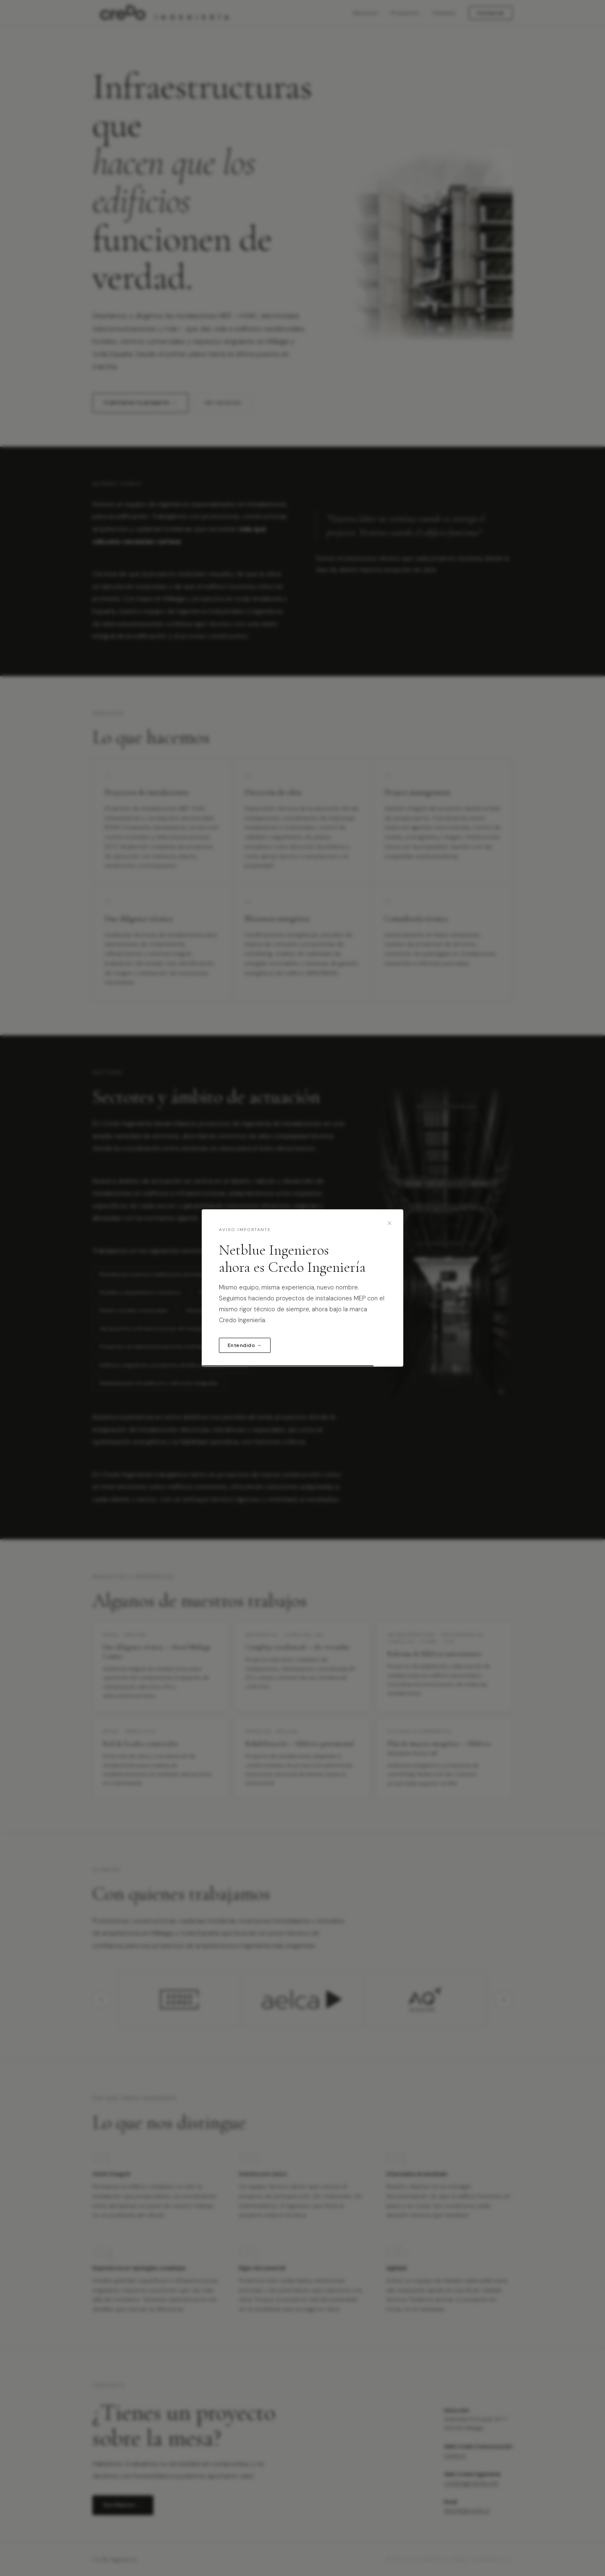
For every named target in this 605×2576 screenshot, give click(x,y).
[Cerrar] (389, 1223)
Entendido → (245, 1345)
